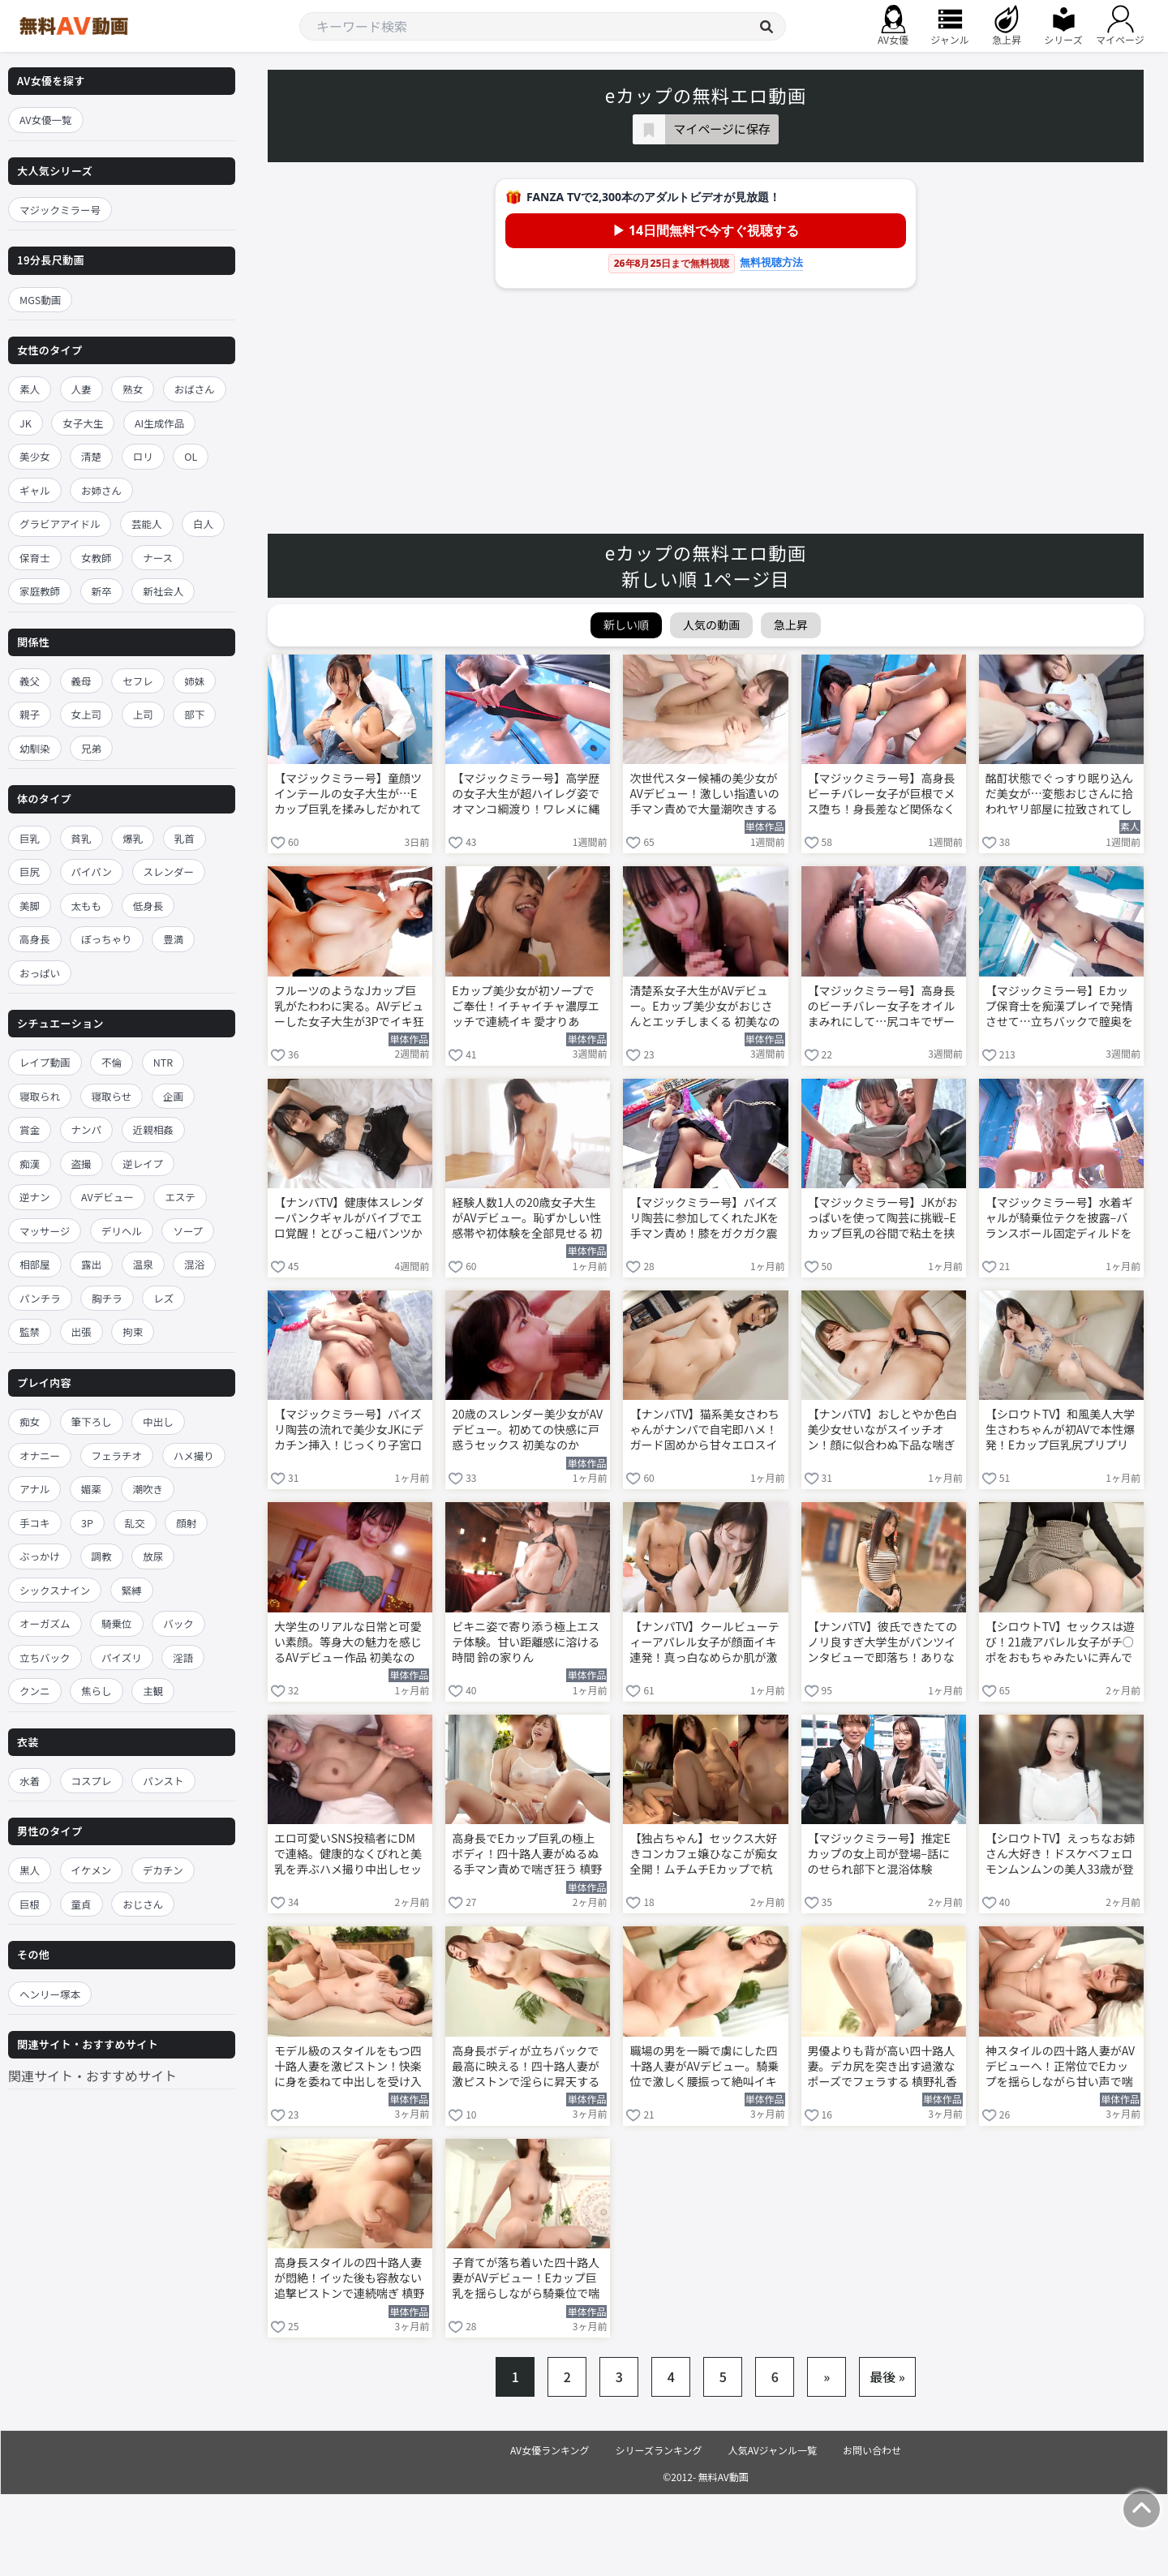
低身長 (148, 905)
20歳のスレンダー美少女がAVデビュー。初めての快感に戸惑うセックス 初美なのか (527, 1429)
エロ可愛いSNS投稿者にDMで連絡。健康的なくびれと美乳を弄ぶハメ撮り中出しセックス (348, 1855)
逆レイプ (142, 1163)
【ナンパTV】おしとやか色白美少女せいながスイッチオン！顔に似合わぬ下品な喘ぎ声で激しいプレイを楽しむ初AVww (882, 1430)
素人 (29, 389)
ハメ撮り (194, 1455)
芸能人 (146, 523)
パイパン (91, 871)
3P (87, 1523)
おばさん (194, 389)
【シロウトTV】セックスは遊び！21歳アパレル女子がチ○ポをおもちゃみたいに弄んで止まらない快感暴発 (1060, 1643)
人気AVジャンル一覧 (772, 2450)
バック (178, 1623)
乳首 (184, 838)
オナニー (39, 1455)
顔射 (186, 1523)
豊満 (173, 939)
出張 (81, 1331)
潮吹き (147, 1488)
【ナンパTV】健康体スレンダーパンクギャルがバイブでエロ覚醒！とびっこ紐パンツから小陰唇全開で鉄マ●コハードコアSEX (348, 1219)
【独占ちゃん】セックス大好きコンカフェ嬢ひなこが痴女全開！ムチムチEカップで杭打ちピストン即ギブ (703, 1855)
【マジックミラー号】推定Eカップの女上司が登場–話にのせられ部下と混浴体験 (879, 1854)
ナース (158, 557)
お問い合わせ (872, 2450)
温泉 (143, 1264)
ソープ (188, 1231)
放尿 (153, 1556)
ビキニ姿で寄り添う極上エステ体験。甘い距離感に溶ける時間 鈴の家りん (525, 1642)
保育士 (34, 557)
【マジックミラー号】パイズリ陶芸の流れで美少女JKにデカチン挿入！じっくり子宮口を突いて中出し (348, 1430)
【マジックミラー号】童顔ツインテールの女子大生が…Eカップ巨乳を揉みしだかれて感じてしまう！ (348, 795)
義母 (81, 681)
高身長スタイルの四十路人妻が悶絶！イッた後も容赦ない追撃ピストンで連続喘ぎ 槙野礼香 (349, 2279)
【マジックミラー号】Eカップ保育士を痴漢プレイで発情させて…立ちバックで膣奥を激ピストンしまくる (1059, 1007)
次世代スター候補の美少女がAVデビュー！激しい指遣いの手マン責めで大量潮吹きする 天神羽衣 (704, 795)
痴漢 (29, 1163)
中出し (158, 1421)
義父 (29, 681)
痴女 (29, 1421)
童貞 (81, 1904)
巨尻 (29, 871)
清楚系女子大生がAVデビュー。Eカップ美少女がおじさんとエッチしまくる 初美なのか (704, 1007)
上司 (143, 714)
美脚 (29, 905)
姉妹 (194, 681)
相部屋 (34, 1264)
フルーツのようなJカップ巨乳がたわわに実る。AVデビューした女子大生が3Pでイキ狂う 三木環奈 (349, 1007)
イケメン (91, 1870)
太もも (86, 905)
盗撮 (81, 1163)
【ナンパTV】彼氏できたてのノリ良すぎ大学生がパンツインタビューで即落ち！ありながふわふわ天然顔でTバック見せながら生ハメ (882, 1643)
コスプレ (91, 1780)
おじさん (142, 1904)
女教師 (96, 557)
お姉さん (101, 490)
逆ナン (34, 1196)
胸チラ (107, 1298)
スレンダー (169, 871)
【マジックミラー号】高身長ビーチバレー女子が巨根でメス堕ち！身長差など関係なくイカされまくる (881, 795)
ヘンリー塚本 (49, 1994)
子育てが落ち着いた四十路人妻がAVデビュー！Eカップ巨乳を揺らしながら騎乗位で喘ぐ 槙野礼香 (525, 2279)
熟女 (132, 389)
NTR (163, 1062)
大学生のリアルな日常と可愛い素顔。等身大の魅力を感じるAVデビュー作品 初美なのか (348, 1643)
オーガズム (45, 1623)
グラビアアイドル (59, 523)
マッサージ (44, 1231)
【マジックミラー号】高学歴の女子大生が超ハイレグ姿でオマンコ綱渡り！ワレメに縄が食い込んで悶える (525, 795)
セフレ (137, 681)
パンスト (163, 1780)
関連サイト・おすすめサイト (92, 2075)
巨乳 (29, 838)
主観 (153, 1690)
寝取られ (39, 1096)
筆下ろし (91, 1421)
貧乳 (81, 838)
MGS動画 (40, 299)
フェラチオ (117, 1455)
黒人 (29, 1870)
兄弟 (91, 748)
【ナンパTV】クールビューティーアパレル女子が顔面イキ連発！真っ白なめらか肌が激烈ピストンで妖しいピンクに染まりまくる (704, 1643)
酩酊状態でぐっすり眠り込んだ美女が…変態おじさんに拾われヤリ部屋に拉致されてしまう (1059, 795)
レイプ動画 (45, 1062)
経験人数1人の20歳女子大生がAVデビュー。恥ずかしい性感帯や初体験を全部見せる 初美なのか (527, 1219)
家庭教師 (39, 591)
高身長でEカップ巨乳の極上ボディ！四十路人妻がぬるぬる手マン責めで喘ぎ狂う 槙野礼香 (527, 1855)
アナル (34, 1488)
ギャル (34, 490)
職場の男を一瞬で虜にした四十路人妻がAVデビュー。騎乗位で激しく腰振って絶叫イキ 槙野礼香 (704, 2067)
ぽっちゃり (106, 939)
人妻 (81, 389)
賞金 (29, 1129)
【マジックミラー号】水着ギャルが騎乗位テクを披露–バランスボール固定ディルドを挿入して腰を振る (1059, 1219)
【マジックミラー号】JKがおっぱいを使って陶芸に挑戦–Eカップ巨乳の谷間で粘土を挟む (883, 1219)
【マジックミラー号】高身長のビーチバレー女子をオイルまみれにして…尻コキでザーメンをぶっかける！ (881, 1007)
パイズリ (121, 1657)
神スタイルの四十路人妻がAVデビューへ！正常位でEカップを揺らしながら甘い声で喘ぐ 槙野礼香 (1060, 2067)
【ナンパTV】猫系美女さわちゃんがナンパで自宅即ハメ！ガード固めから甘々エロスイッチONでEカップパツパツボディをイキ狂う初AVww (704, 1430)
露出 (91, 1264)
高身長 (34, 939)
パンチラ (40, 1298)
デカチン (163, 1870)
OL (190, 456)
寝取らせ (112, 1096)
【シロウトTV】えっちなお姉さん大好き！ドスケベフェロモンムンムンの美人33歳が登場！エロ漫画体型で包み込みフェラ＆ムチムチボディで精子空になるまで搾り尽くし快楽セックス (1060, 1855)
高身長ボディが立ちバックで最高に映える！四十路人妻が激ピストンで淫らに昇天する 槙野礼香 (525, 2067)
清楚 (91, 456)
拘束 (132, 1331)
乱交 (135, 1523)
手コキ (34, 1523)
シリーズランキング (659, 2450)
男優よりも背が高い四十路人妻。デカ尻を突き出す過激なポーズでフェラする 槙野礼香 (882, 2066)
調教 (102, 1556)
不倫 (111, 1062)
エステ (180, 1196)
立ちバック (45, 1657)
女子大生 (82, 423)
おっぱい (39, 973)
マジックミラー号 (60, 209)
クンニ (34, 1690)
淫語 (183, 1657)
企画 (173, 1096)
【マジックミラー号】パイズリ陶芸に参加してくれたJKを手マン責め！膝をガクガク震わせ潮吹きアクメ (704, 1219)
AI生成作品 (159, 423)
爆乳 (132, 838)
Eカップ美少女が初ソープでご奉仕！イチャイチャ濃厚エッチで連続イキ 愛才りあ (525, 1006)
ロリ (143, 456)
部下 (194, 714)
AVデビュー (107, 1196)
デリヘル (121, 1231)
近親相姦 (153, 1129)
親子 (29, 714)
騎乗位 (116, 1623)
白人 (203, 523)
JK (25, 423)
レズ (163, 1298)
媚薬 (91, 1488)
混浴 (194, 1264)
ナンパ (86, 1129)
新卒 (102, 591)
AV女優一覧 (45, 119)
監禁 (29, 1331)
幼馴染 (34, 748)
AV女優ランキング (550, 2450)
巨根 (29, 1904)
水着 (29, 1780)
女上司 (86, 714)
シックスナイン (54, 1590)
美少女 (34, 456)
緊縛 (132, 1590)
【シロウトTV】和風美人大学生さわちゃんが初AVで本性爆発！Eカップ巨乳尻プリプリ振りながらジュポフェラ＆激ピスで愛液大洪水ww (1060, 1430)
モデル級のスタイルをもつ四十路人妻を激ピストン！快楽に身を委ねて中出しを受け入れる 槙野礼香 (348, 2067)
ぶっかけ (39, 1556)
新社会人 (163, 591)
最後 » (887, 2376)
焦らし (96, 1690)
